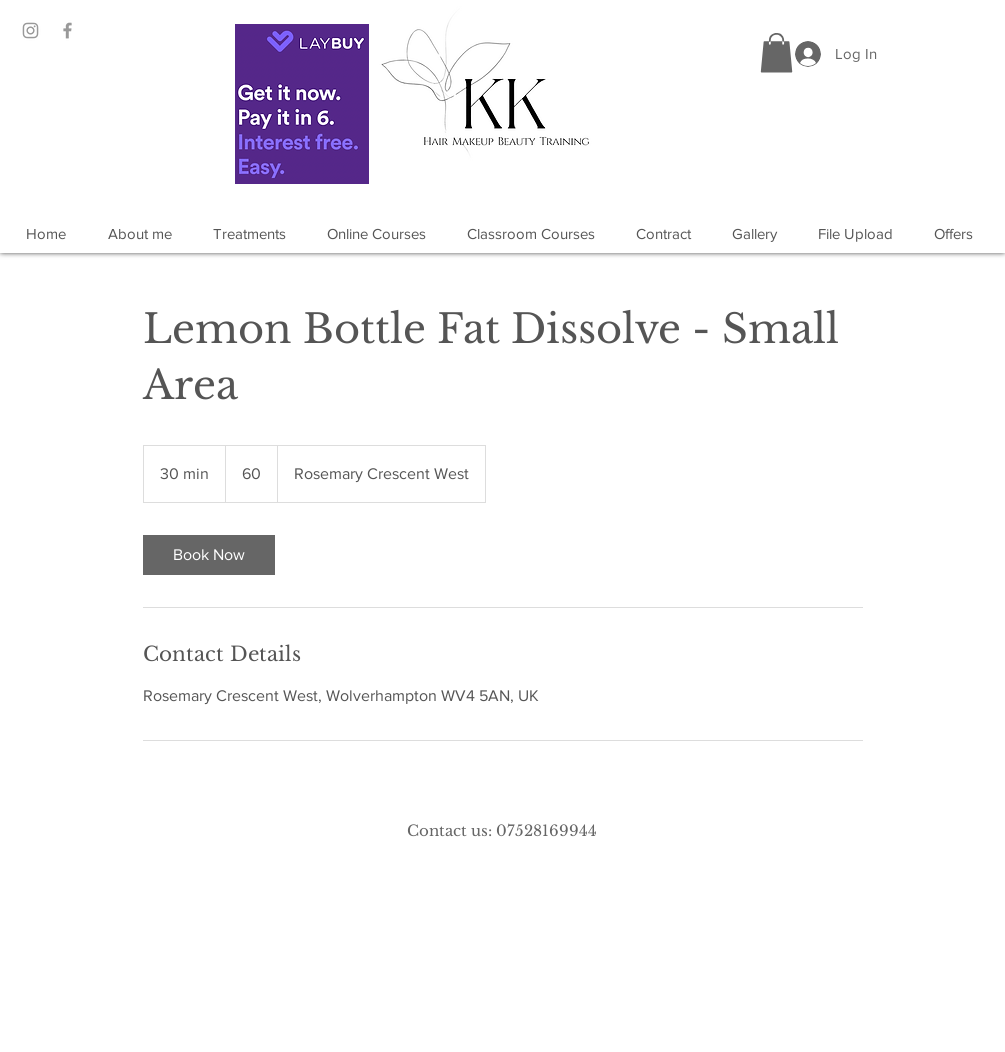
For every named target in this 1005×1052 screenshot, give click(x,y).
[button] (776, 52)
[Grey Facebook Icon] (67, 30)
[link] (209, 555)
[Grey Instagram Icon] (30, 30)
